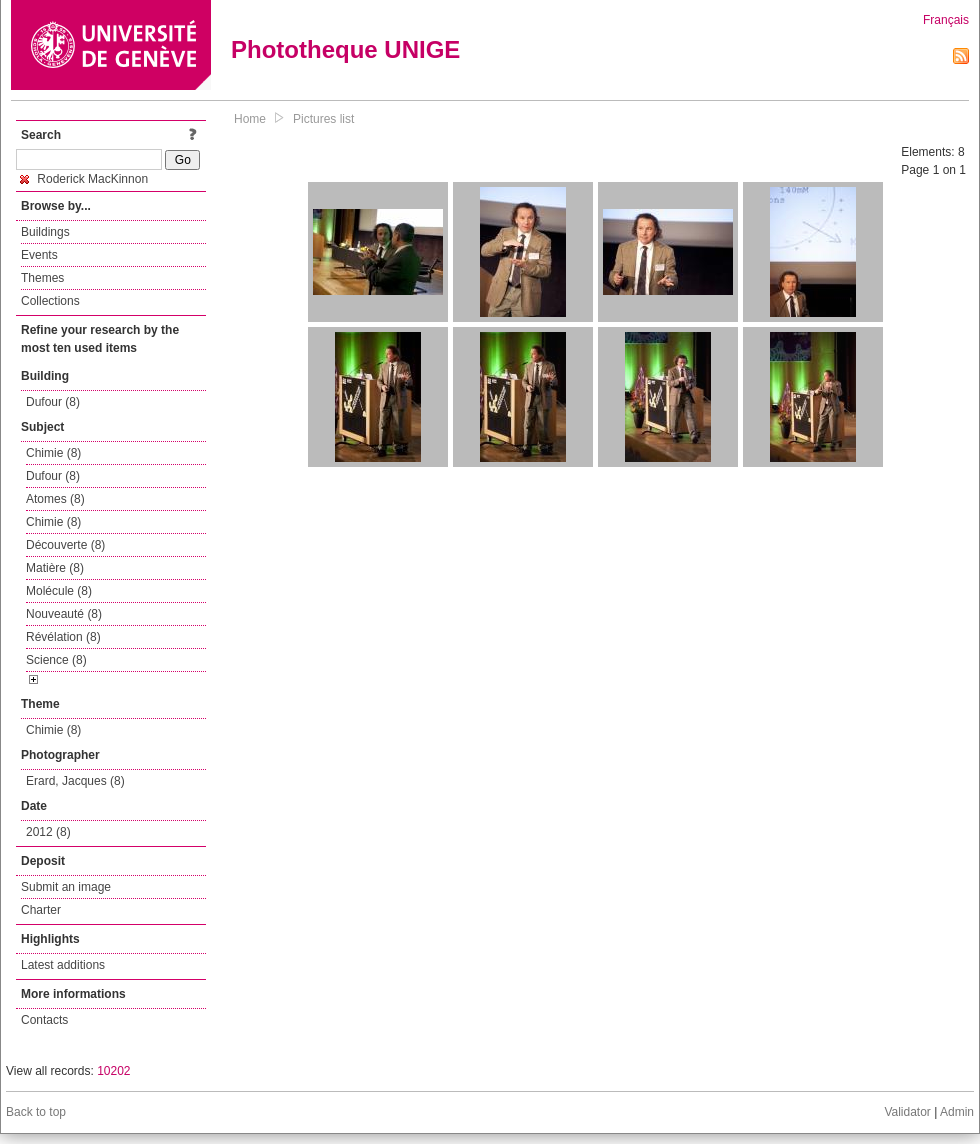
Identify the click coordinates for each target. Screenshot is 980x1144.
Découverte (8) (65, 545)
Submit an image (66, 887)
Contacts (44, 1020)
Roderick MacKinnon (84, 179)
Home (250, 119)
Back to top (36, 1112)
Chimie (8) (53, 453)
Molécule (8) (59, 591)
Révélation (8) (63, 637)
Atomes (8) (55, 499)
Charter (41, 910)
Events (39, 255)
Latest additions (63, 965)
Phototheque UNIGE (345, 49)
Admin (957, 1112)
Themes (42, 278)
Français (946, 20)
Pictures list (323, 119)
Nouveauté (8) (64, 614)
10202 (113, 1071)
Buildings (45, 232)
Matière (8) (55, 568)
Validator (907, 1112)
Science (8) (56, 660)
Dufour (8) (53, 402)
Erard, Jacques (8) (75, 781)
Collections (50, 301)
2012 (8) (48, 832)
